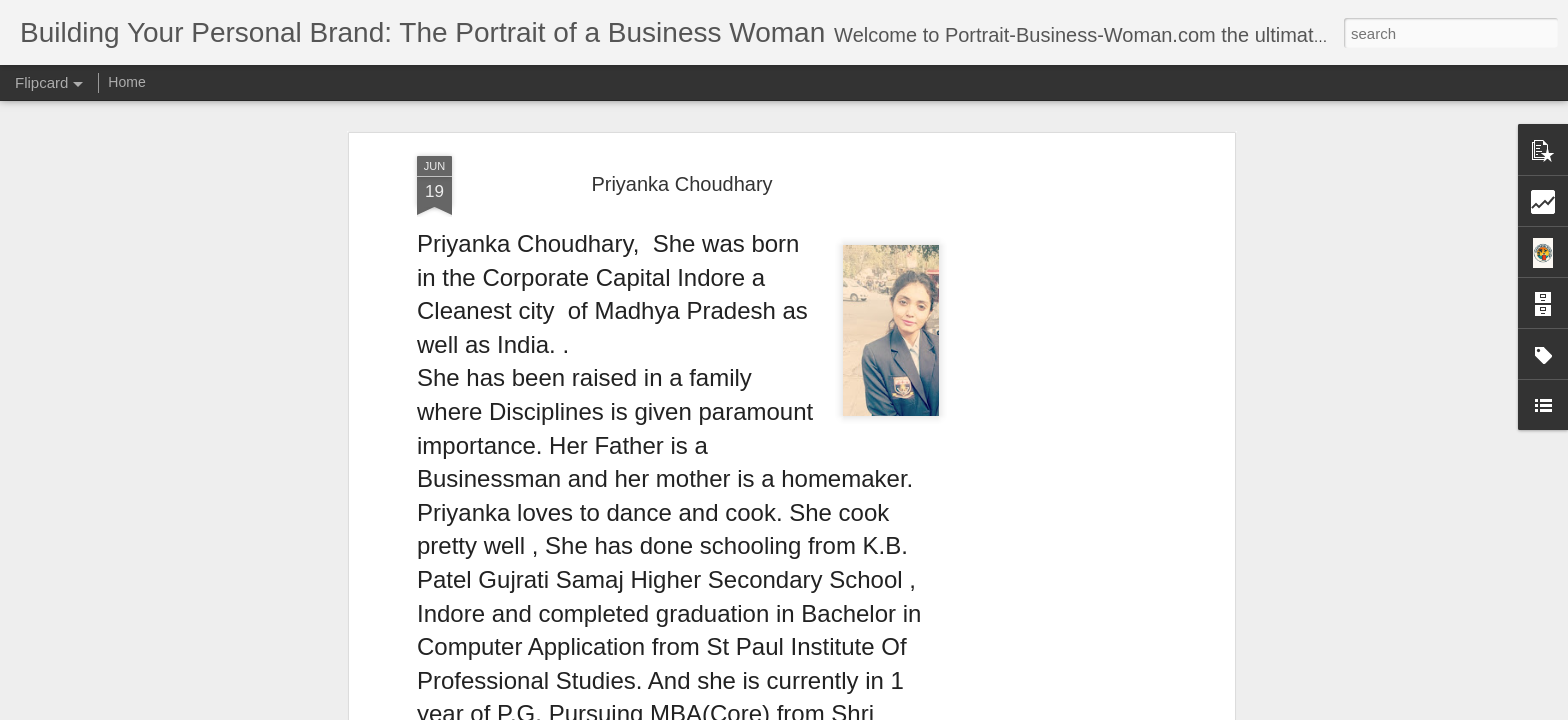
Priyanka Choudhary (681, 184)
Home (126, 82)
